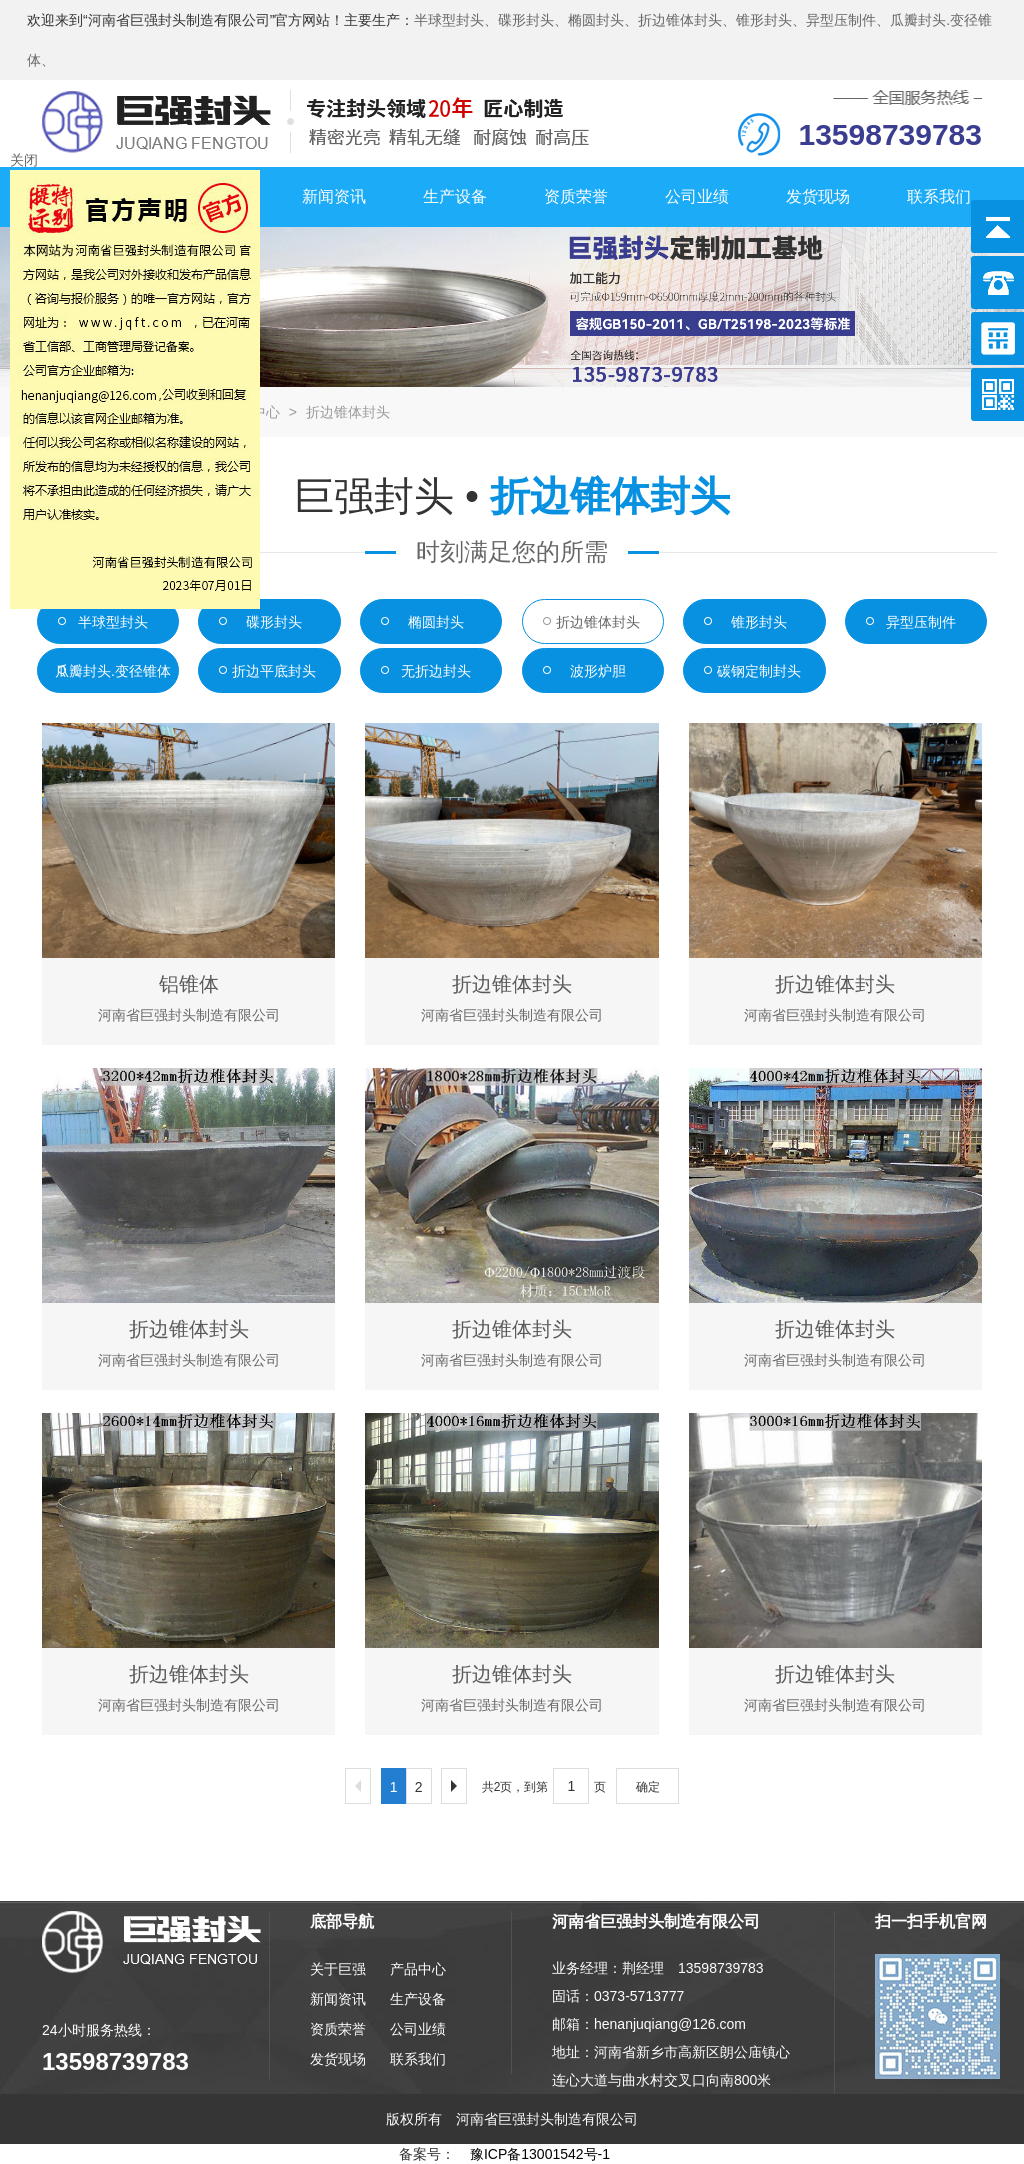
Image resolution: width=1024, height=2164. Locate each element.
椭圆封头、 (603, 20)
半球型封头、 (456, 20)
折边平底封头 (274, 671)
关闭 (24, 160)
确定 (648, 1787)
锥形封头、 (771, 20)
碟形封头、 (533, 20)
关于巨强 (338, 1969)
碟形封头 (274, 622)
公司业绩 (697, 196)
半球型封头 (113, 622)
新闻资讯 (334, 196)
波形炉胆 (598, 671)
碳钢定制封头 (759, 671)
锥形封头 (759, 622)
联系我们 (939, 196)
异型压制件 (921, 622)
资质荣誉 (576, 196)
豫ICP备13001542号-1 (540, 2154)
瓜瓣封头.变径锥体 (113, 671)
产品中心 (418, 1969)
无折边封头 (436, 671)
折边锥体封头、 (687, 20)
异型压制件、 (848, 20)
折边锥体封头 (348, 412)
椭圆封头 (436, 622)
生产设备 (455, 196)
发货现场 (818, 196)
